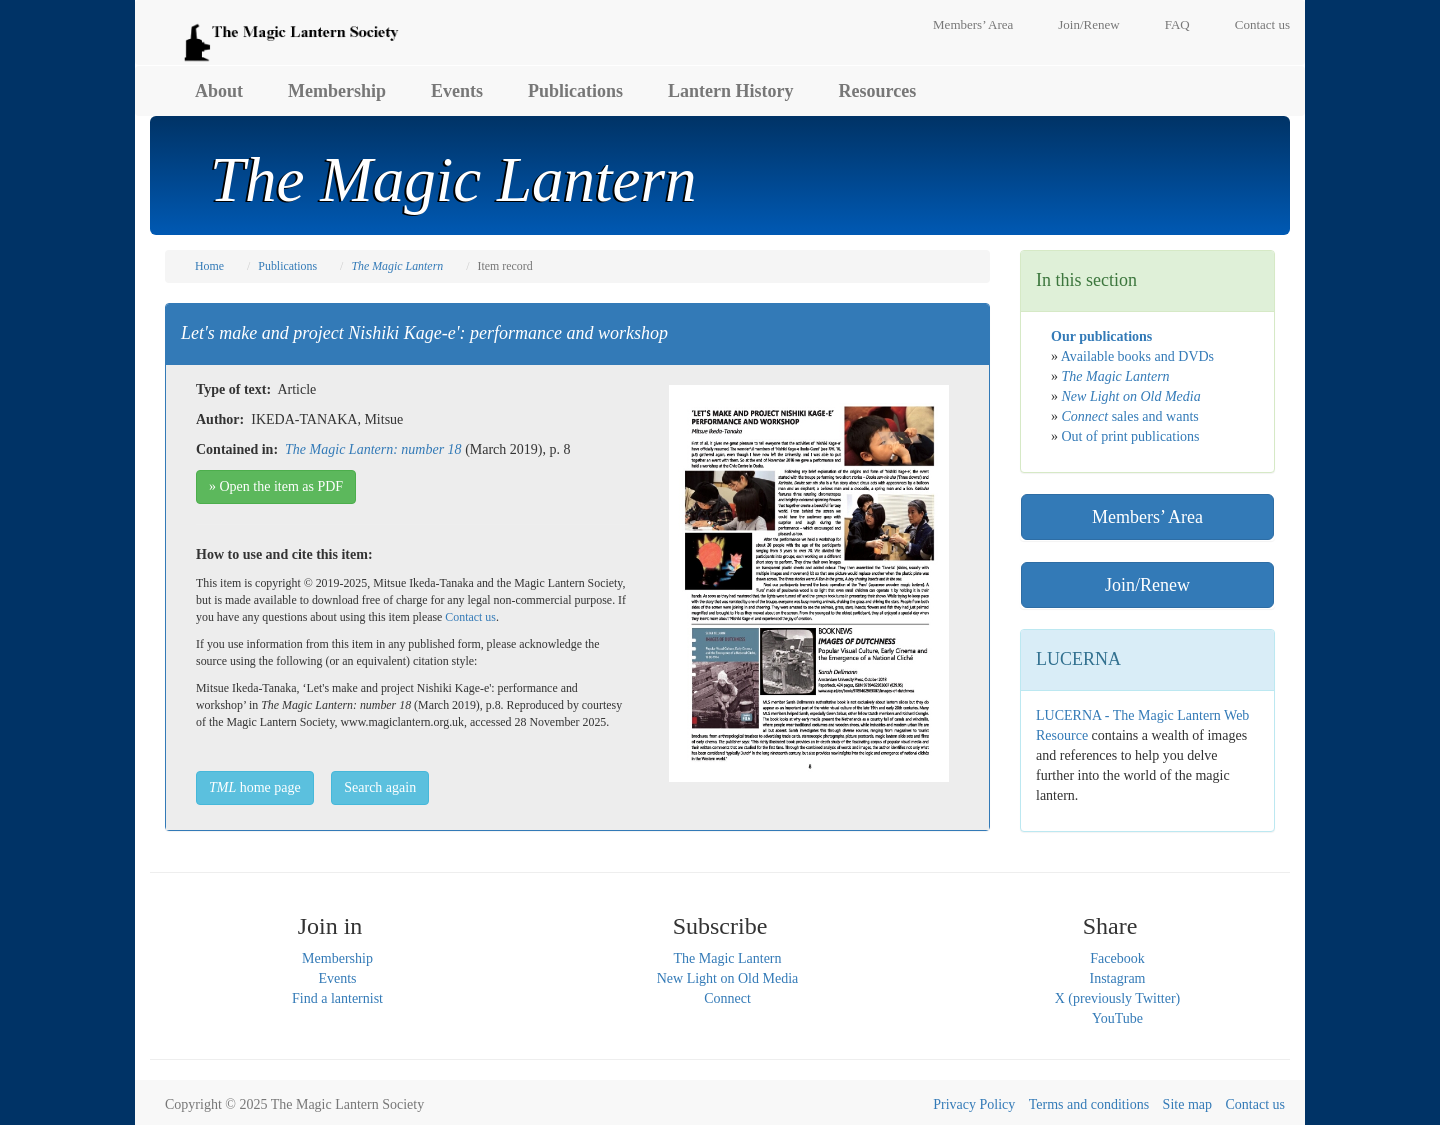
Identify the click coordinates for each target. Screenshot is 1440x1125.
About (219, 91)
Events (457, 91)
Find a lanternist (337, 998)
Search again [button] (380, 787)
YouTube (1117, 1018)
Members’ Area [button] (1147, 517)
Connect (727, 998)
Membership (337, 91)
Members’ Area (973, 24)
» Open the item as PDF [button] (276, 486)
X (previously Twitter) (1118, 998)
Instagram (1118, 978)
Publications (575, 91)
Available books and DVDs (1137, 356)
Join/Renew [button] (1147, 585)
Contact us (1262, 24)
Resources (878, 91)
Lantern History (731, 91)
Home (209, 266)
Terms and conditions (1089, 1104)
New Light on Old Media (728, 978)
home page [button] (255, 787)
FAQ (1177, 24)
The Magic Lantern (727, 958)
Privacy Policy (974, 1104)
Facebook (1117, 958)
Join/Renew (1088, 24)
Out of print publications (1131, 436)
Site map (1187, 1104)
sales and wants (1130, 416)
